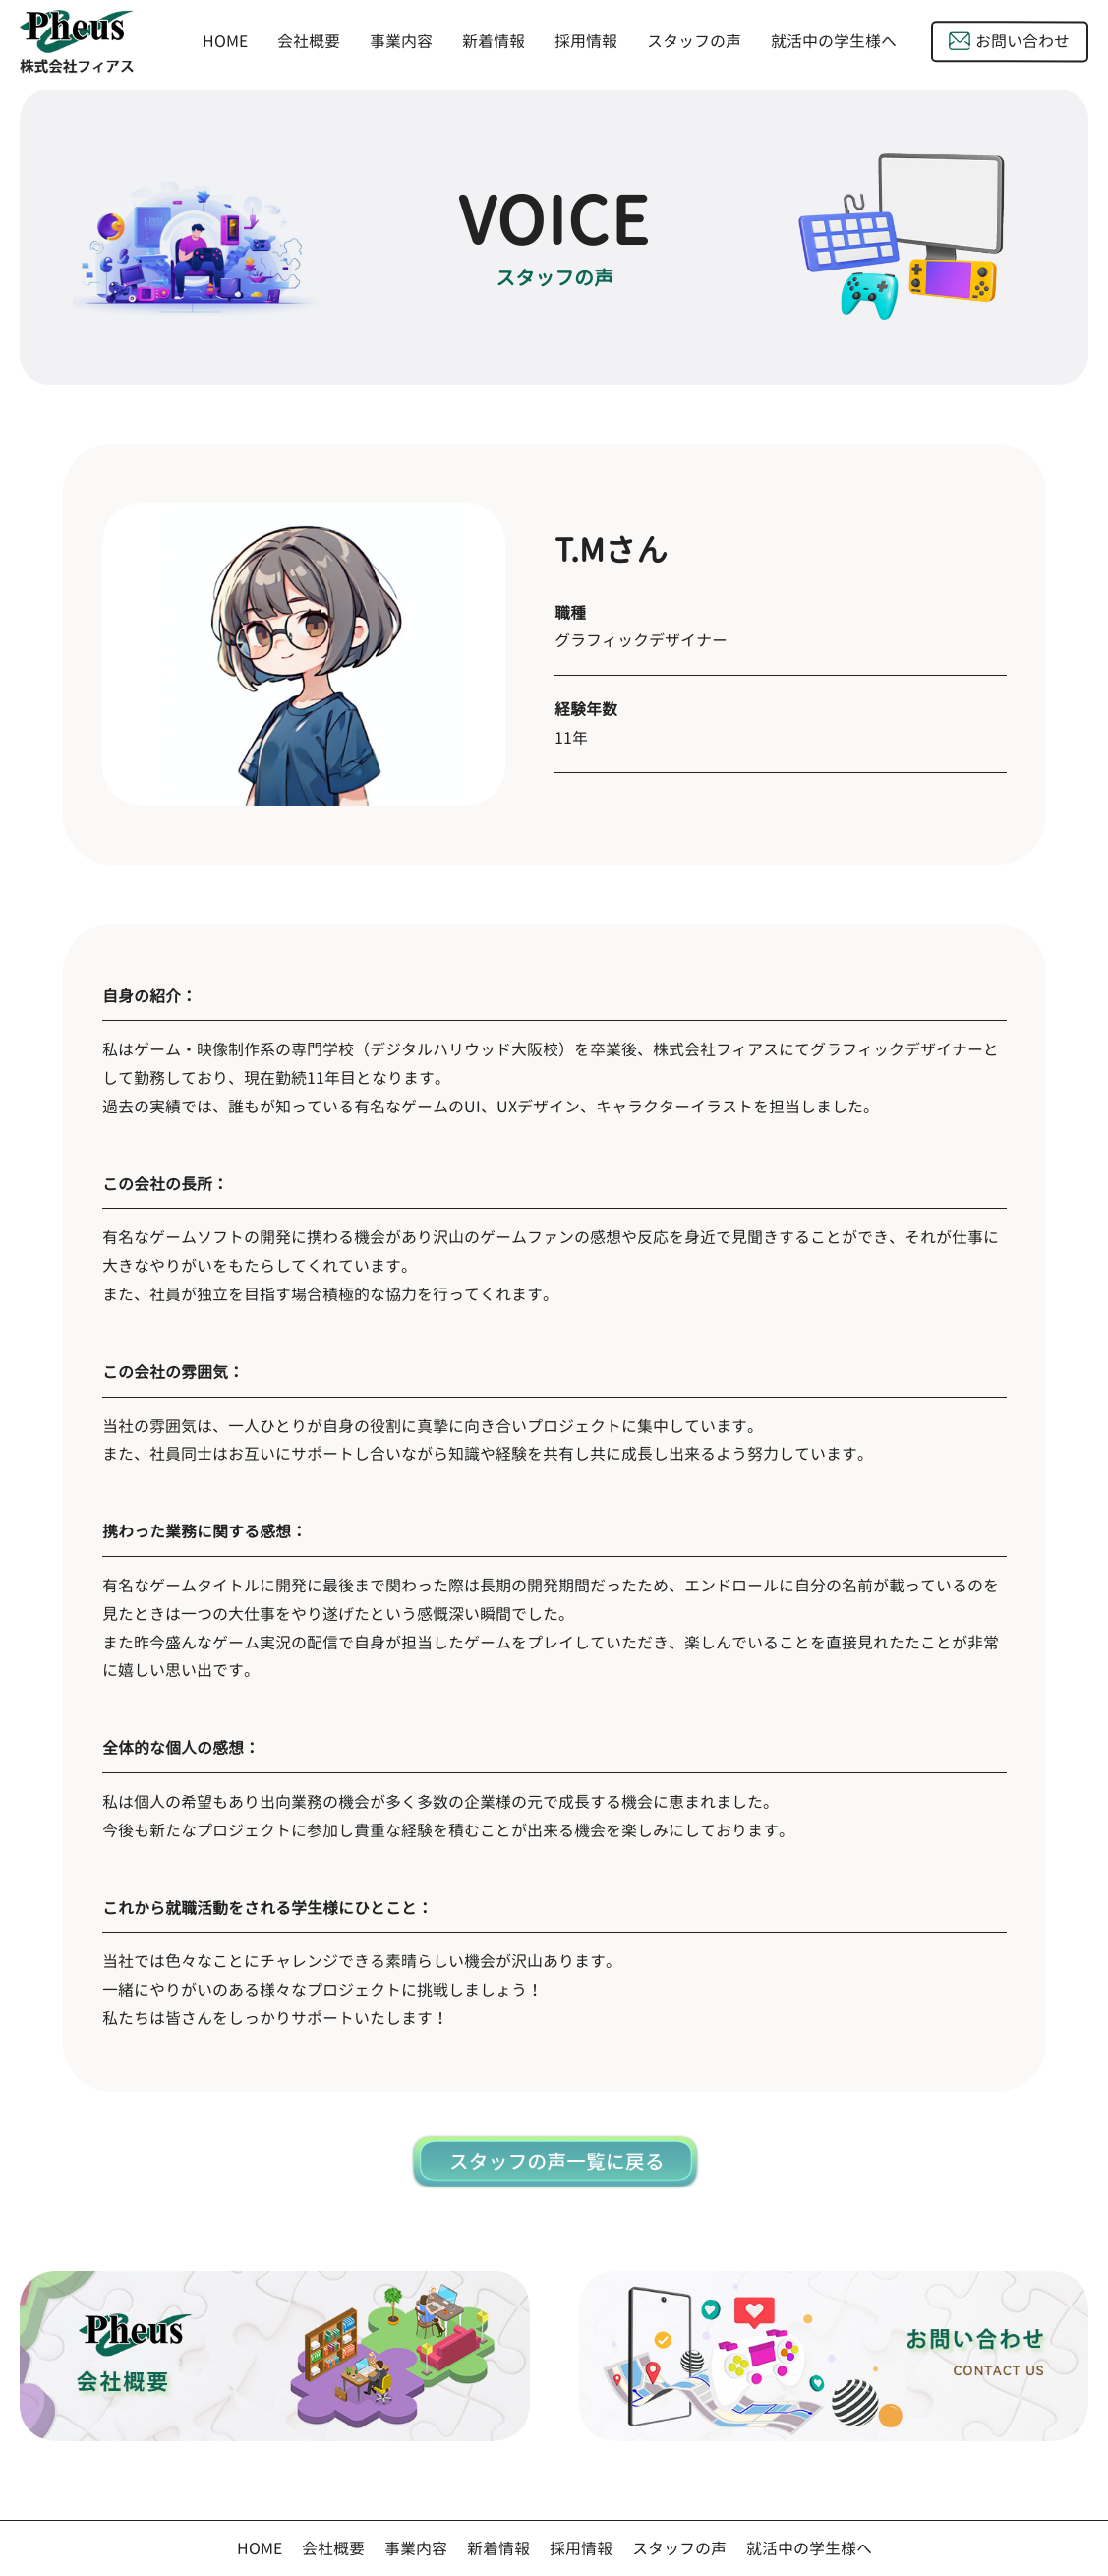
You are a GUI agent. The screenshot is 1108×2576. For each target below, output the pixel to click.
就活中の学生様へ (834, 42)
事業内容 (401, 41)
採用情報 (585, 41)
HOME (225, 41)
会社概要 (308, 41)
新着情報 (493, 41)
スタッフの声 (694, 42)
